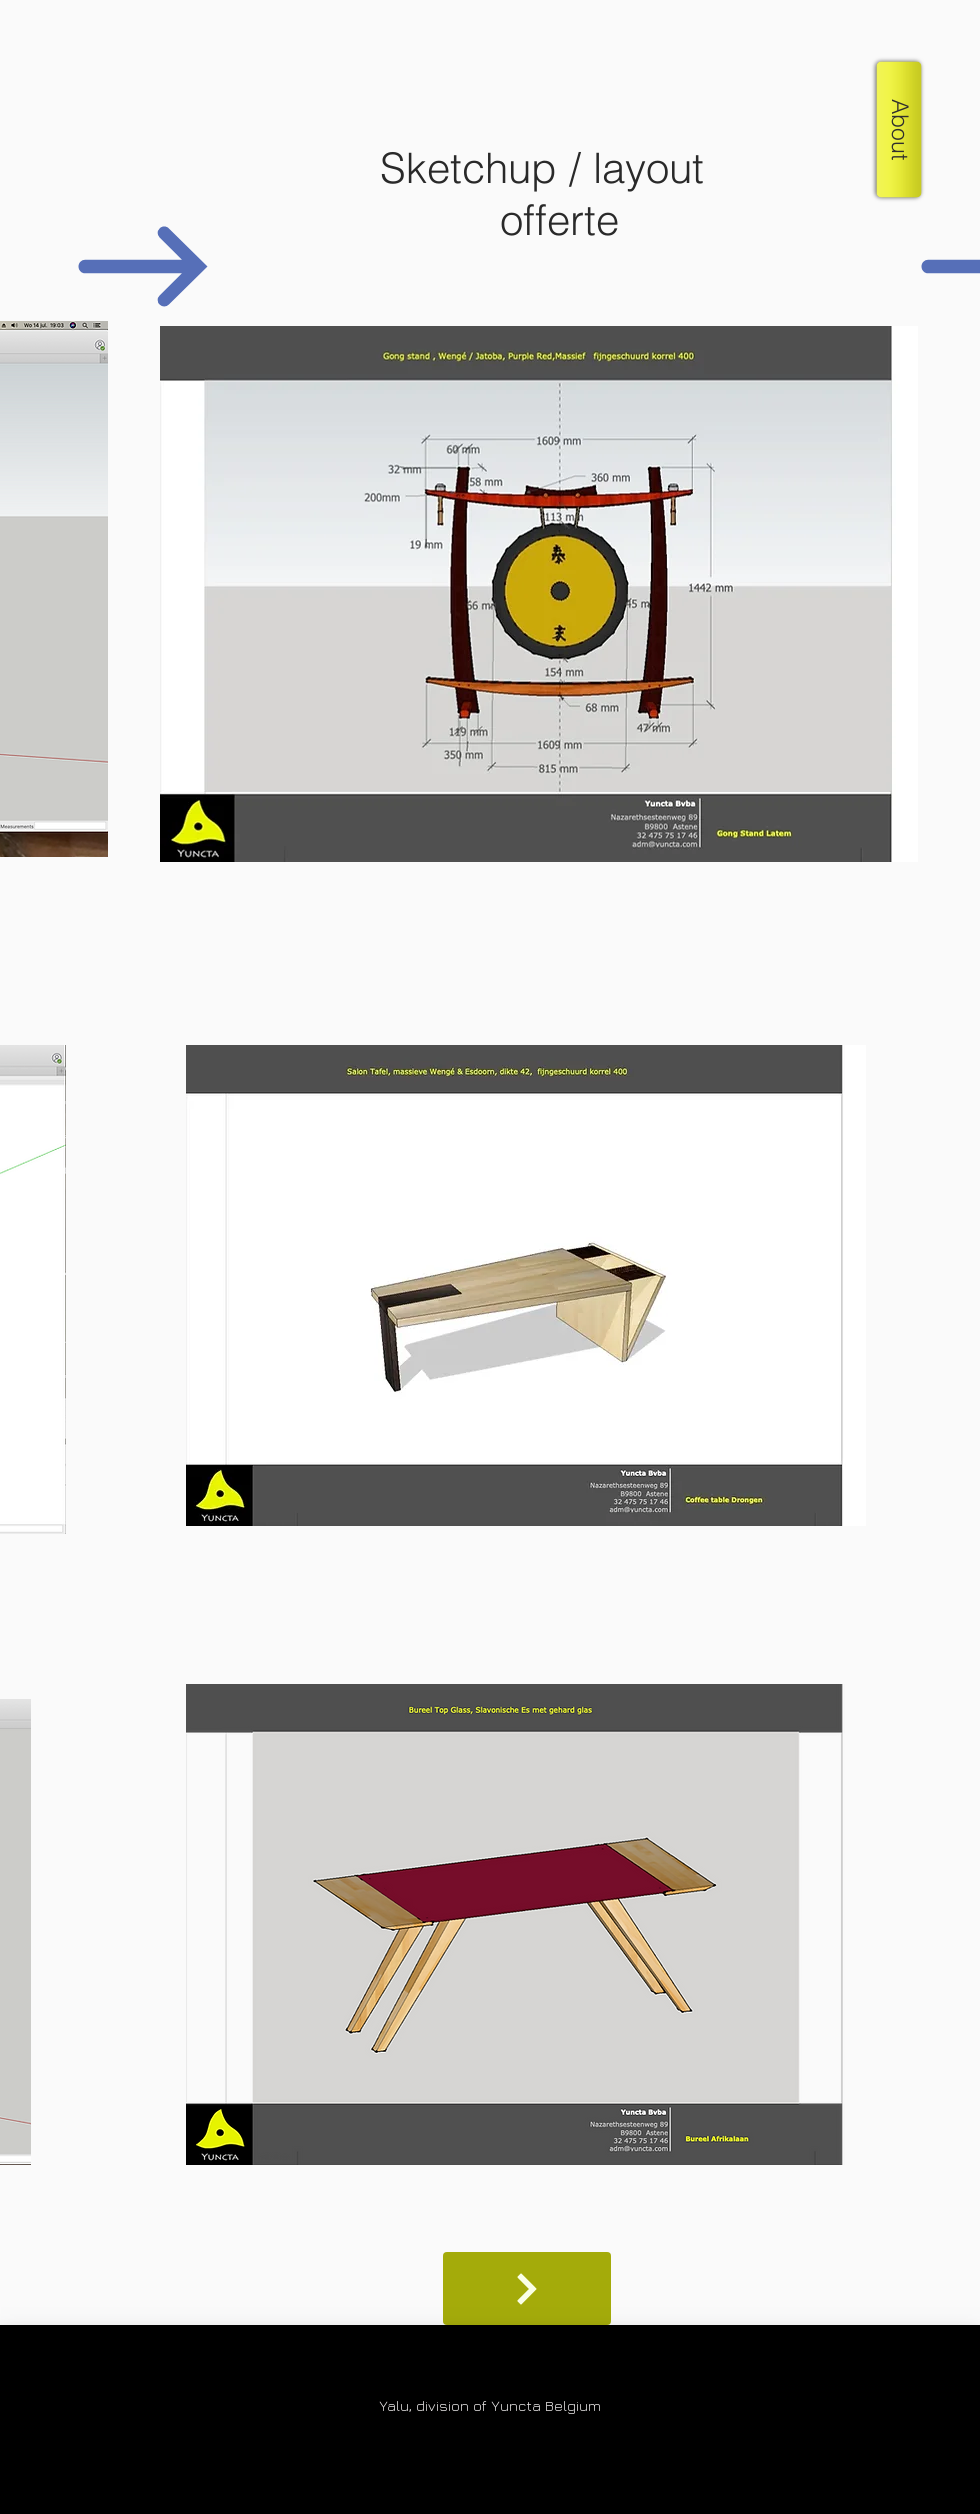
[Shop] (527, 2288)
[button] (899, 129)
